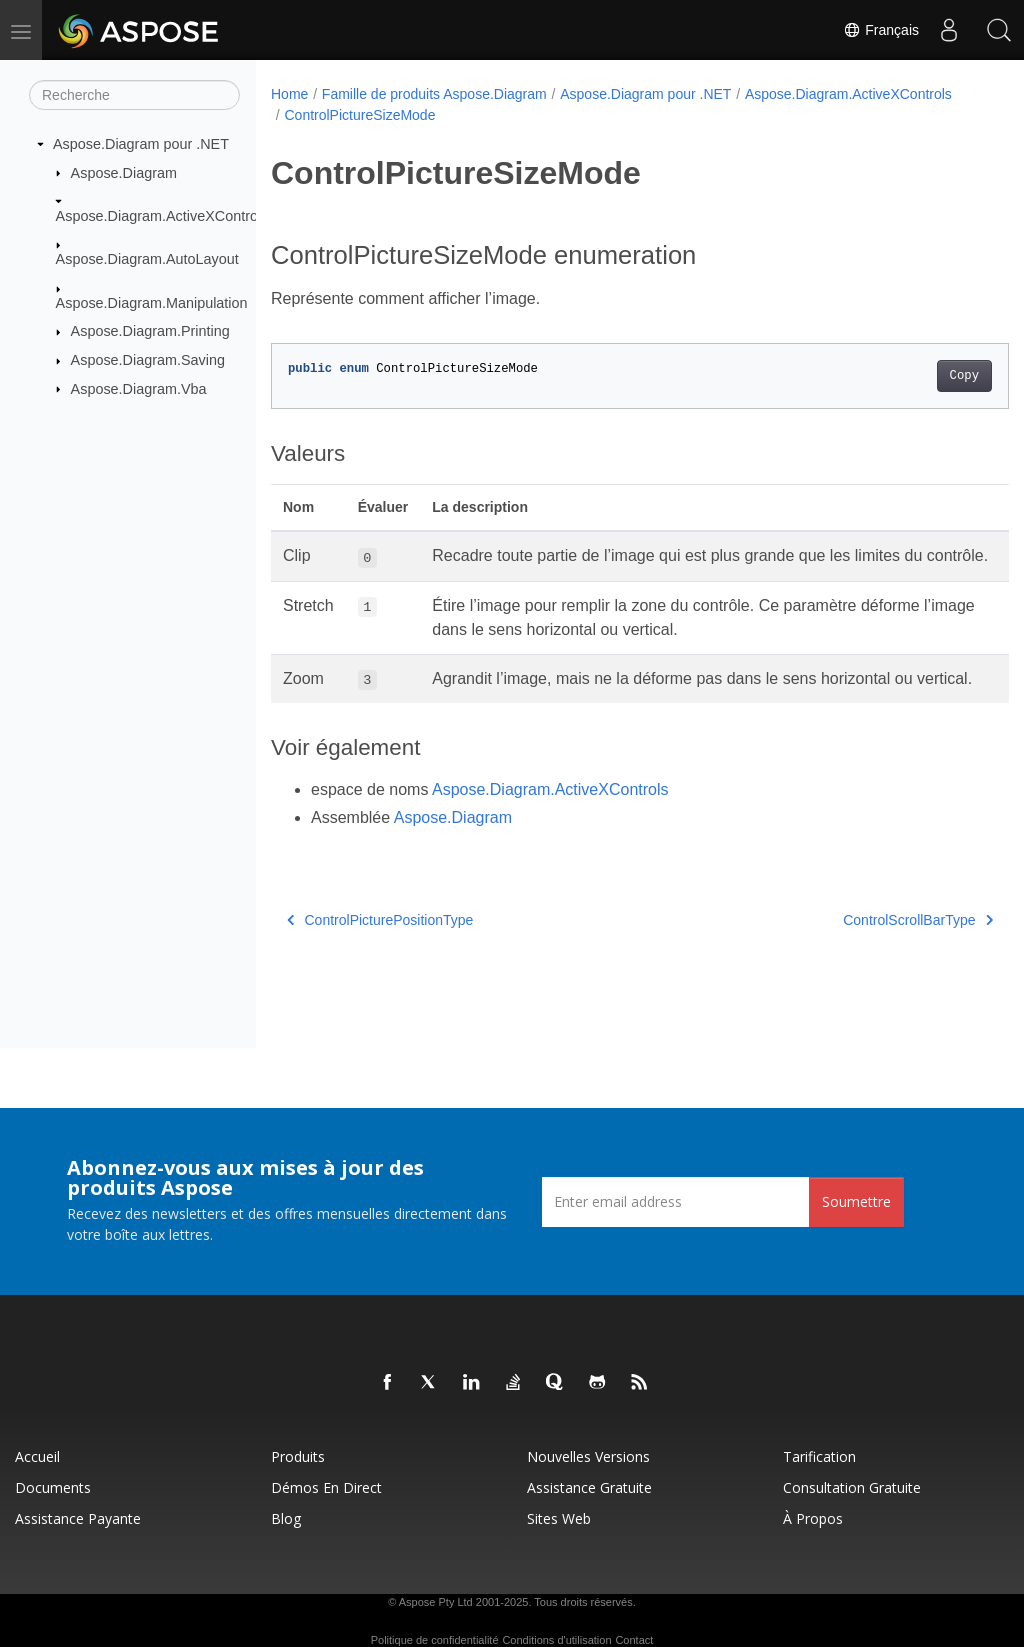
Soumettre (856, 1201)
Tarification (819, 1456)
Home (289, 94)
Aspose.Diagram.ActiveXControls (162, 216)
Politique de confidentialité (435, 1640)
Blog (286, 1518)
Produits (298, 1456)
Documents (53, 1487)
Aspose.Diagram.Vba (139, 388)
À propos (813, 1518)
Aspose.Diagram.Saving (148, 360)
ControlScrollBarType (867, 967)
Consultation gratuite (852, 1487)
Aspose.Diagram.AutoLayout (147, 259)
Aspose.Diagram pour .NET (141, 144)
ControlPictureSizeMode (580, 115)
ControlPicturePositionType (380, 967)
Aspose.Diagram (124, 172)
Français (881, 30)
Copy (912, 376)
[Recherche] (134, 95)
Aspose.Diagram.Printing (150, 331)
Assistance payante (78, 1518)
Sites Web (559, 1518)
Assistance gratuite (589, 1487)
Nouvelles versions (588, 1456)
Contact (634, 1640)
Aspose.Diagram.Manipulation (152, 303)
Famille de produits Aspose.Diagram (434, 94)
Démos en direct (326, 1487)
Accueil (37, 1456)
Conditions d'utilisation (556, 1640)
